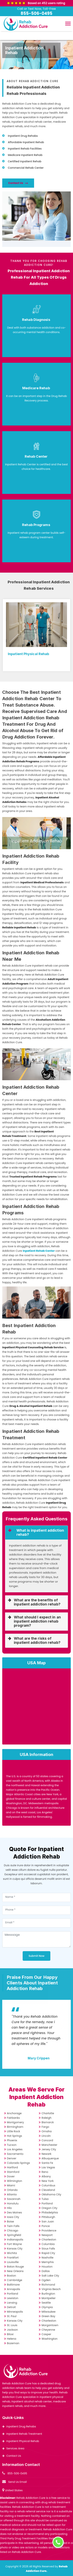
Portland (12, 2294)
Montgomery (15, 2122)
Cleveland (48, 2190)
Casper (46, 2334)
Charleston (49, 2239)
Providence (49, 2230)
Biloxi (10, 2334)
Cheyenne (48, 2330)
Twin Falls (13, 2226)
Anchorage (14, 2113)
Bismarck (48, 2122)
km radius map (36, 1708)
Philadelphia (50, 2212)
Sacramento (15, 2154)
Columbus (48, 2185)
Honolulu (13, 2203)
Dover (11, 2176)
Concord (47, 2140)
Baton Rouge (15, 2266)
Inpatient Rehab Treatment (24, 2434)
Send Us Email (17, 2482)
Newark (46, 2154)
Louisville (13, 2262)
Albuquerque (50, 2158)
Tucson (11, 2145)
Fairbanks (13, 2118)
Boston (11, 2275)
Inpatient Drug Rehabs (21, 2426)
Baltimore (13, 2285)
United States (14, 2490)
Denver (11, 2158)
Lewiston (12, 2298)
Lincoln (46, 2136)
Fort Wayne (14, 2244)
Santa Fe (47, 2163)
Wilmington (14, 2181)
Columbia (48, 2244)
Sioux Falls (48, 2248)
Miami (11, 2185)
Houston (47, 2266)
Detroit (11, 2307)
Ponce (46, 2226)
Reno (45, 2172)
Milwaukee (48, 2312)
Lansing (12, 2303)
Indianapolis (15, 2239)
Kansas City (14, 2248)
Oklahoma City (51, 2194)
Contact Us (18, 183)
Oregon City (49, 2208)
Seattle (46, 2303)
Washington (49, 2339)
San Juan (48, 2221)
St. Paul (11, 2316)
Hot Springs (14, 2136)
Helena (11, 2339)
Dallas (46, 2271)
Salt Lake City (50, 2275)
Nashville (47, 2257)
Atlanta (12, 2194)
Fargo (45, 2127)
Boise (10, 2221)
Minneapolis (15, 2312)
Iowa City (13, 2217)
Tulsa (45, 2199)
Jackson (12, 2330)
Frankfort (13, 2257)
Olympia (47, 2307)
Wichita (12, 2253)
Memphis (48, 2262)
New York (48, 2181)
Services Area (15, 2448)
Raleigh (46, 2118)
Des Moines (14, 2212)
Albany (46, 2176)
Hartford (12, 2167)
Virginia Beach (51, 2289)
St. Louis (12, 2325)
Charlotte (48, 2113)
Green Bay (48, 2316)
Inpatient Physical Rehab (28, 654)
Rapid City (48, 2253)
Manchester (49, 2145)
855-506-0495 (17, 2473)
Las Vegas (48, 2167)
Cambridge (14, 2280)
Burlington (48, 2294)
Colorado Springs (18, 2163)
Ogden (46, 2280)
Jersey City (49, 2149)
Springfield (14, 2235)
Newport (47, 2235)
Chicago (12, 2230)
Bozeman (13, 2343)
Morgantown (50, 2325)
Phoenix (12, 2140)
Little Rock (13, 2131)
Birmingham (15, 2127)
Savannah (13, 2199)
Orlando (12, 2190)
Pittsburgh (48, 2217)
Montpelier (49, 2298)
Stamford (13, 2172)
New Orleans (15, 2271)
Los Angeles (14, 2149)
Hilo (9, 2208)
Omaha (47, 2131)
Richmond (48, 2285)
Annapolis (13, 2289)
